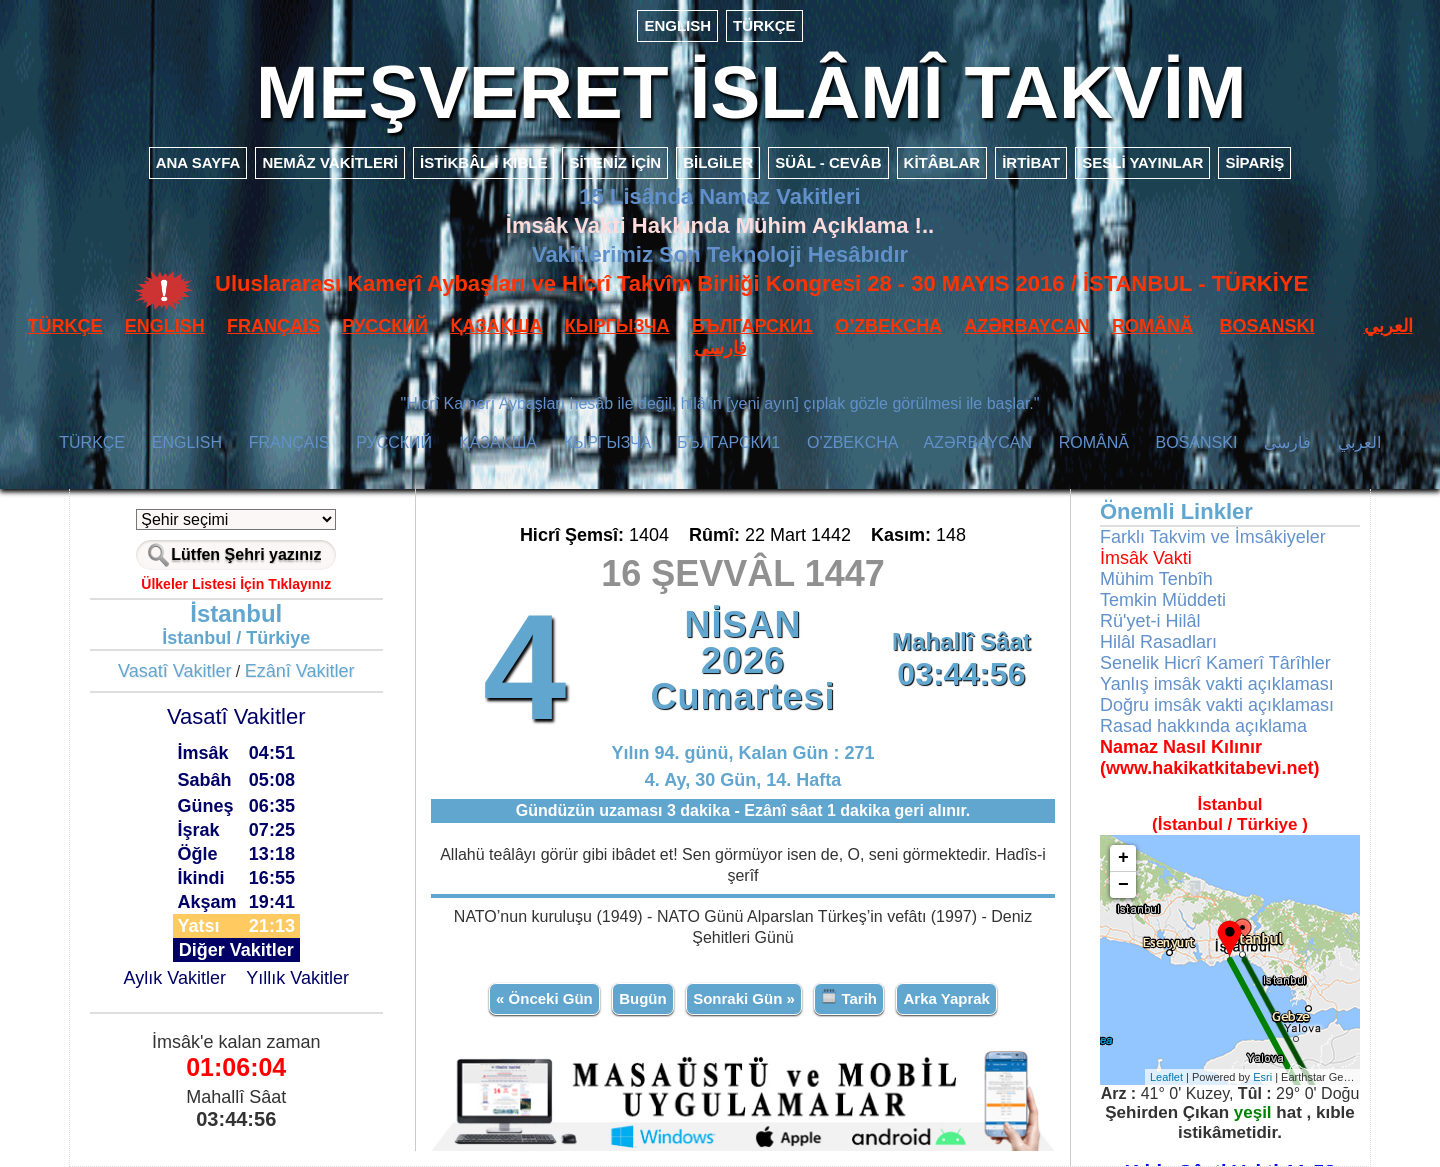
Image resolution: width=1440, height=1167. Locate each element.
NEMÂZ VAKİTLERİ (330, 162)
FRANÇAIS (273, 326)
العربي (1388, 326)
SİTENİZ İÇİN (615, 162)
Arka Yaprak (946, 998)
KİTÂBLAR (942, 162)
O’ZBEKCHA (888, 326)
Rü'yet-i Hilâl (1150, 621)
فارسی (720, 348)
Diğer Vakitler (236, 950)
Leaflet (1166, 1077)
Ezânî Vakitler (300, 671)
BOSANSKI (1267, 326)
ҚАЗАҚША (496, 326)
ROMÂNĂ (1152, 326)
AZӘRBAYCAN (1026, 326)
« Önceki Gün (544, 998)
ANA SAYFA (198, 162)
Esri (1262, 1077)
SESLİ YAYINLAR (1142, 162)
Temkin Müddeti (1163, 600)
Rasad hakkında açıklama (1203, 726)
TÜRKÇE (764, 25)
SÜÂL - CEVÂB (828, 162)
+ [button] (1123, 858)
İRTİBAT (1031, 162)
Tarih (849, 997)
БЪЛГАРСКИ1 (752, 326)
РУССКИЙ (385, 326)
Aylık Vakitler (175, 978)
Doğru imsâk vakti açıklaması (1217, 705)
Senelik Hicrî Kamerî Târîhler (1215, 663)
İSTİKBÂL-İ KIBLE (484, 162)
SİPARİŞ (1254, 162)
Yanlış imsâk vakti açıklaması (1217, 684)
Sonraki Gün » (744, 998)
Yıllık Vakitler (297, 978)
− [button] (1123, 885)
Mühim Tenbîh (1156, 579)
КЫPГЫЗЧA (617, 326)
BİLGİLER (718, 162)
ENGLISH (677, 25)
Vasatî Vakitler (174, 671)
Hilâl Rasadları (1158, 642)
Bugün (642, 998)
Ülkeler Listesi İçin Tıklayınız (236, 584)
